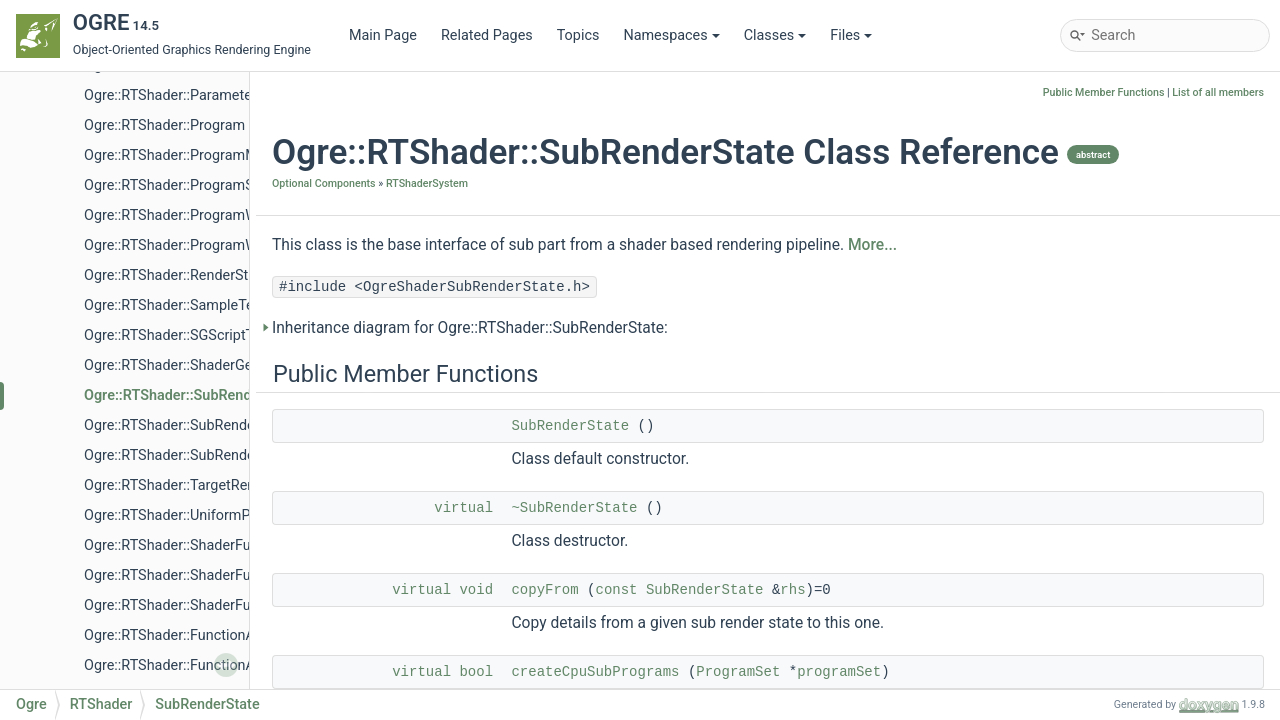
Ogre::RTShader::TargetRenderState (196, 485)
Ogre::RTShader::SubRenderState (191, 395)
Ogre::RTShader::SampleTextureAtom (202, 305)
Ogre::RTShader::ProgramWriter (183, 215)
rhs (792, 590)
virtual (463, 508)
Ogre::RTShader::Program (164, 125)
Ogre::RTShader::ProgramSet (175, 185)
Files (851, 35)
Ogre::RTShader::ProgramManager (193, 155)
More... (872, 245)
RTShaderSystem (427, 183)
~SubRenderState (574, 508)
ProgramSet (738, 672)
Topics (578, 35)
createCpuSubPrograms (595, 672)
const (616, 590)
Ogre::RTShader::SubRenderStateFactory (212, 455)
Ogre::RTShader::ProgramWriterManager (212, 245)
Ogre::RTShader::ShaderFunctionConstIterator (229, 605)
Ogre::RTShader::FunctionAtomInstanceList (221, 635)
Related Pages (487, 35)
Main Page (383, 35)
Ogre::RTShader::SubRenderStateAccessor (218, 425)
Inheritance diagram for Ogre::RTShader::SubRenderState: (470, 328)
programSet (839, 672)
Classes (775, 35)
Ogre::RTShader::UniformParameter (196, 515)
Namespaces (671, 35)
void (476, 590)
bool (476, 672)
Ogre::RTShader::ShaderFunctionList (199, 545)
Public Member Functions (1104, 92)
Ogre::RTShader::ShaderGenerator (191, 365)
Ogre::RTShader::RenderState (176, 275)
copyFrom (544, 590)
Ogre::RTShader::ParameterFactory (194, 95)
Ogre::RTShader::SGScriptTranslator (197, 335)
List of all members (1218, 92)
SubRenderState (570, 426)
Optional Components (324, 183)
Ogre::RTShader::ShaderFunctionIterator (210, 575)
